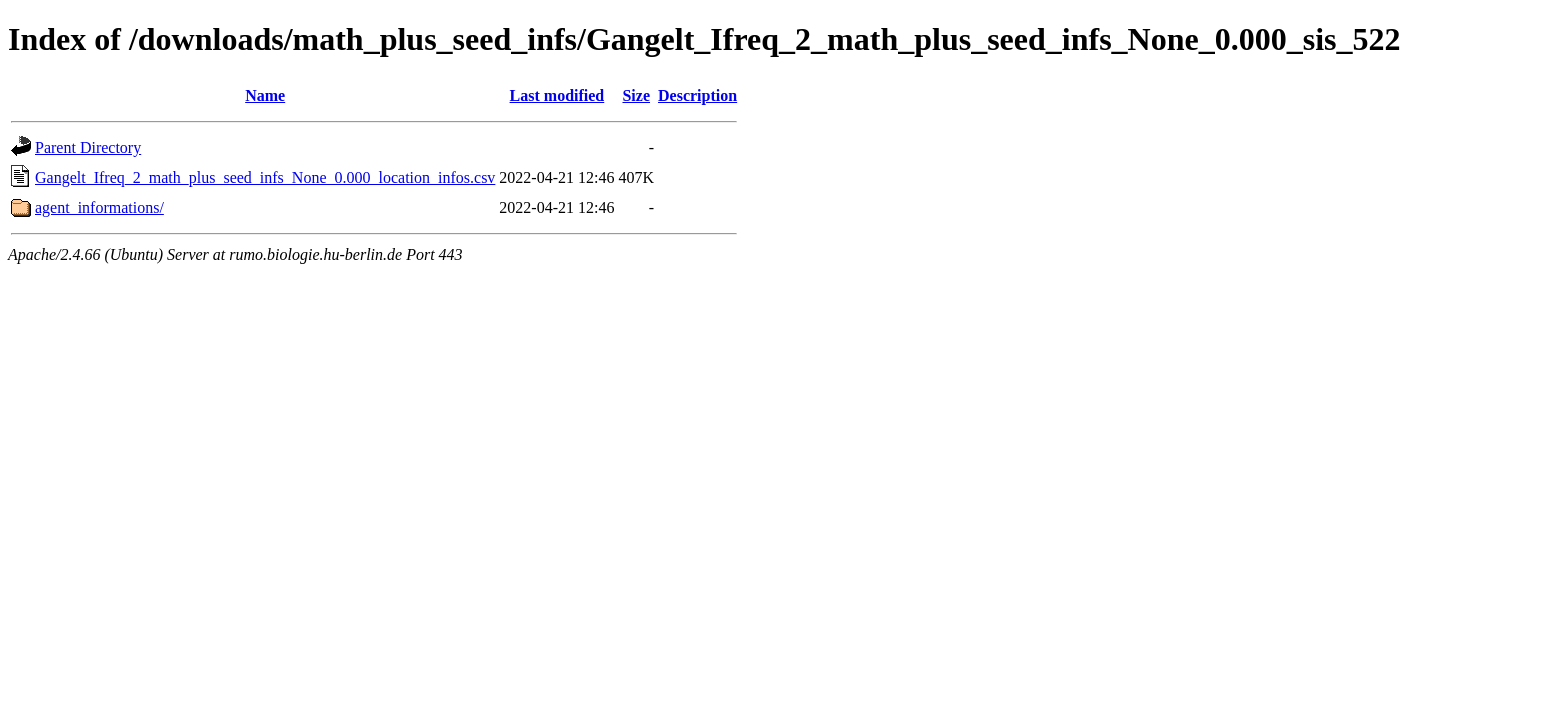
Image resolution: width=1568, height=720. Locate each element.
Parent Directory (88, 147)
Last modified (557, 95)
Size (636, 95)
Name (265, 95)
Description (697, 95)
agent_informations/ (99, 207)
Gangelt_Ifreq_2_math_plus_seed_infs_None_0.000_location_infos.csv (265, 177)
